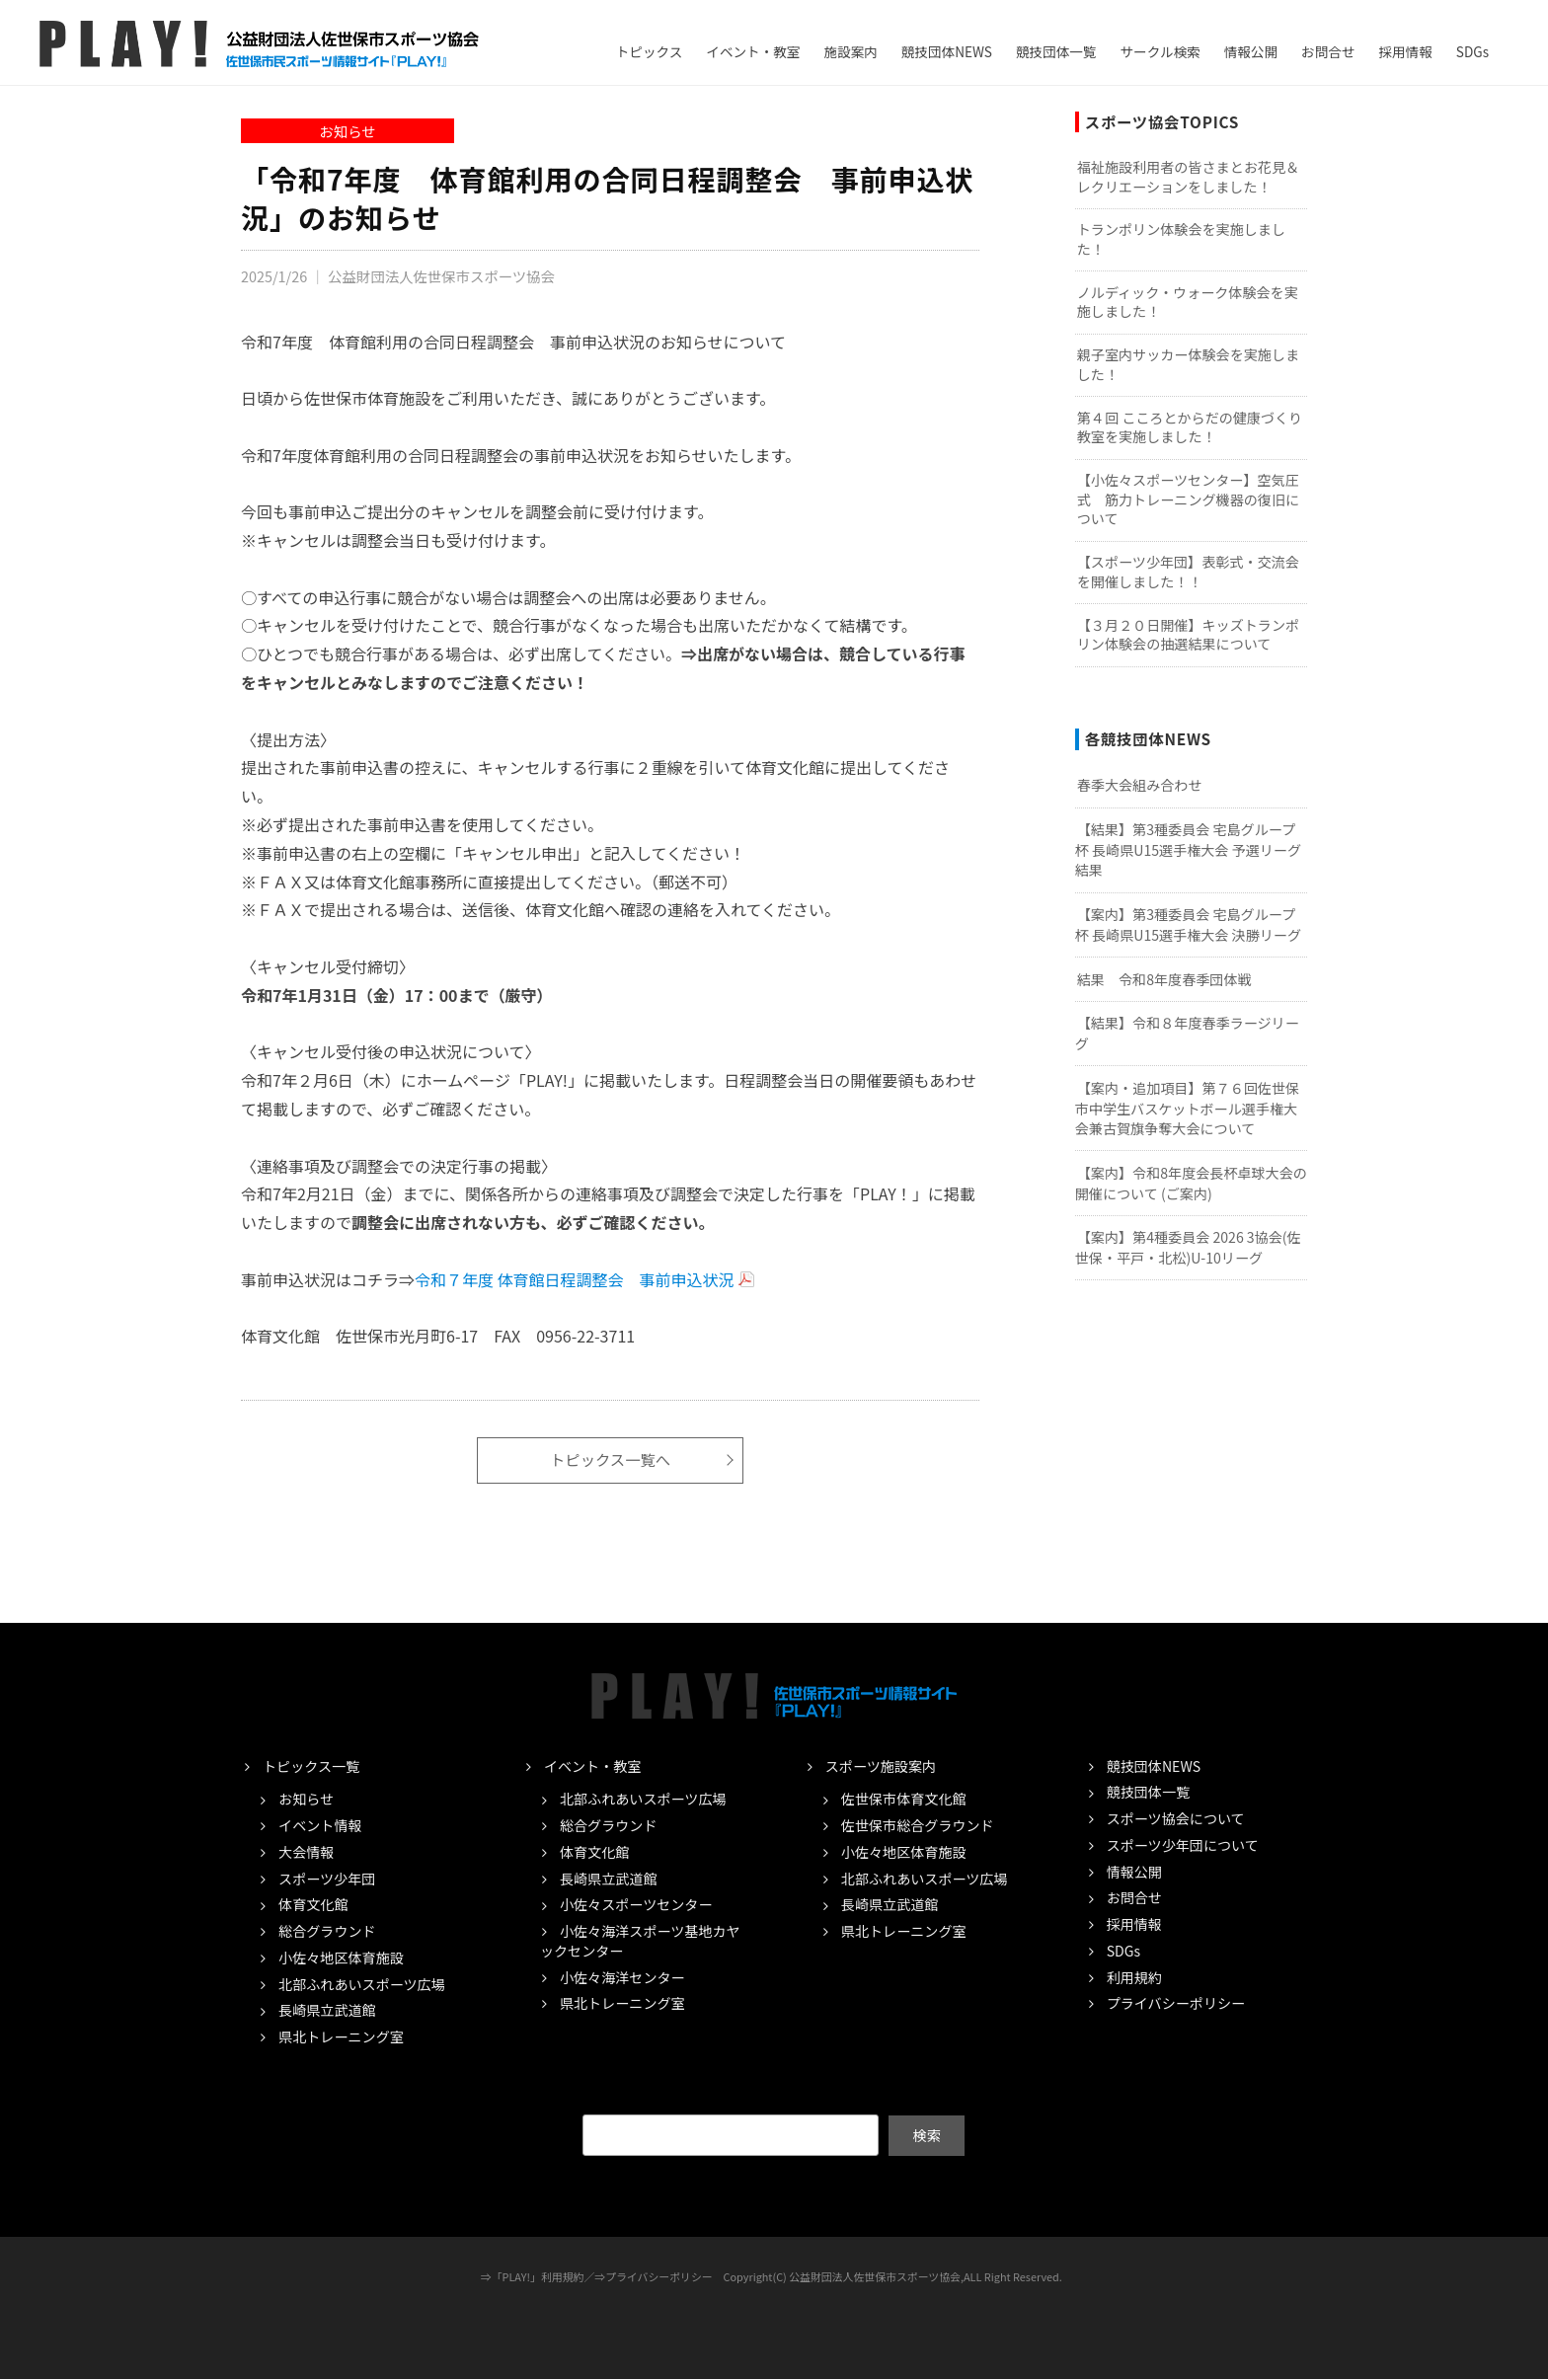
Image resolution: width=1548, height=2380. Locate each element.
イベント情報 (319, 1825)
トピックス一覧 (311, 1766)
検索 (926, 2135)
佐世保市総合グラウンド (917, 1825)
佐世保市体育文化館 (904, 1799)
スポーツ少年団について (1183, 1845)
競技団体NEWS (946, 51)
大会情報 (306, 1852)
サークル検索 (1160, 51)
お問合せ (1327, 51)
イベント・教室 (753, 51)
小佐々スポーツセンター (636, 1905)
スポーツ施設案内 (880, 1766)
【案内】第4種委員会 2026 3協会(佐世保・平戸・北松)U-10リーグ (1188, 1247)
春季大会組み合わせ (1139, 785)
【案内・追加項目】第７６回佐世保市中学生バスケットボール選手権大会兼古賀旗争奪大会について (1187, 1108)
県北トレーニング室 (341, 2036)
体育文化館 (313, 1905)
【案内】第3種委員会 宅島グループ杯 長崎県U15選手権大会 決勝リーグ (1188, 924)
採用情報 (1405, 51)
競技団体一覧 (1056, 51)
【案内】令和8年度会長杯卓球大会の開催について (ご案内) (1191, 1183)
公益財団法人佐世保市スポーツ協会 (441, 276)
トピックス (649, 51)
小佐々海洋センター (622, 1977)
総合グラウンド (327, 1931)
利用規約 (1134, 1977)
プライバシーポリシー (1176, 2003)
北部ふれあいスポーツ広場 (361, 1984)
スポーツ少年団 (326, 1878)
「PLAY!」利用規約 (538, 2277)
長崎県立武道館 (327, 2010)
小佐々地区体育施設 (341, 1957)
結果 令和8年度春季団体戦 (1164, 979)
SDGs (1472, 51)
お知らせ (347, 130)
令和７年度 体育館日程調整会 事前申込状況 (575, 1279)
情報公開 (1250, 51)
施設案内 (850, 51)
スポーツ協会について (1176, 1818)
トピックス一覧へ (610, 1460)
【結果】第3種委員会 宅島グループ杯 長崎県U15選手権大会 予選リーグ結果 (1188, 849)
